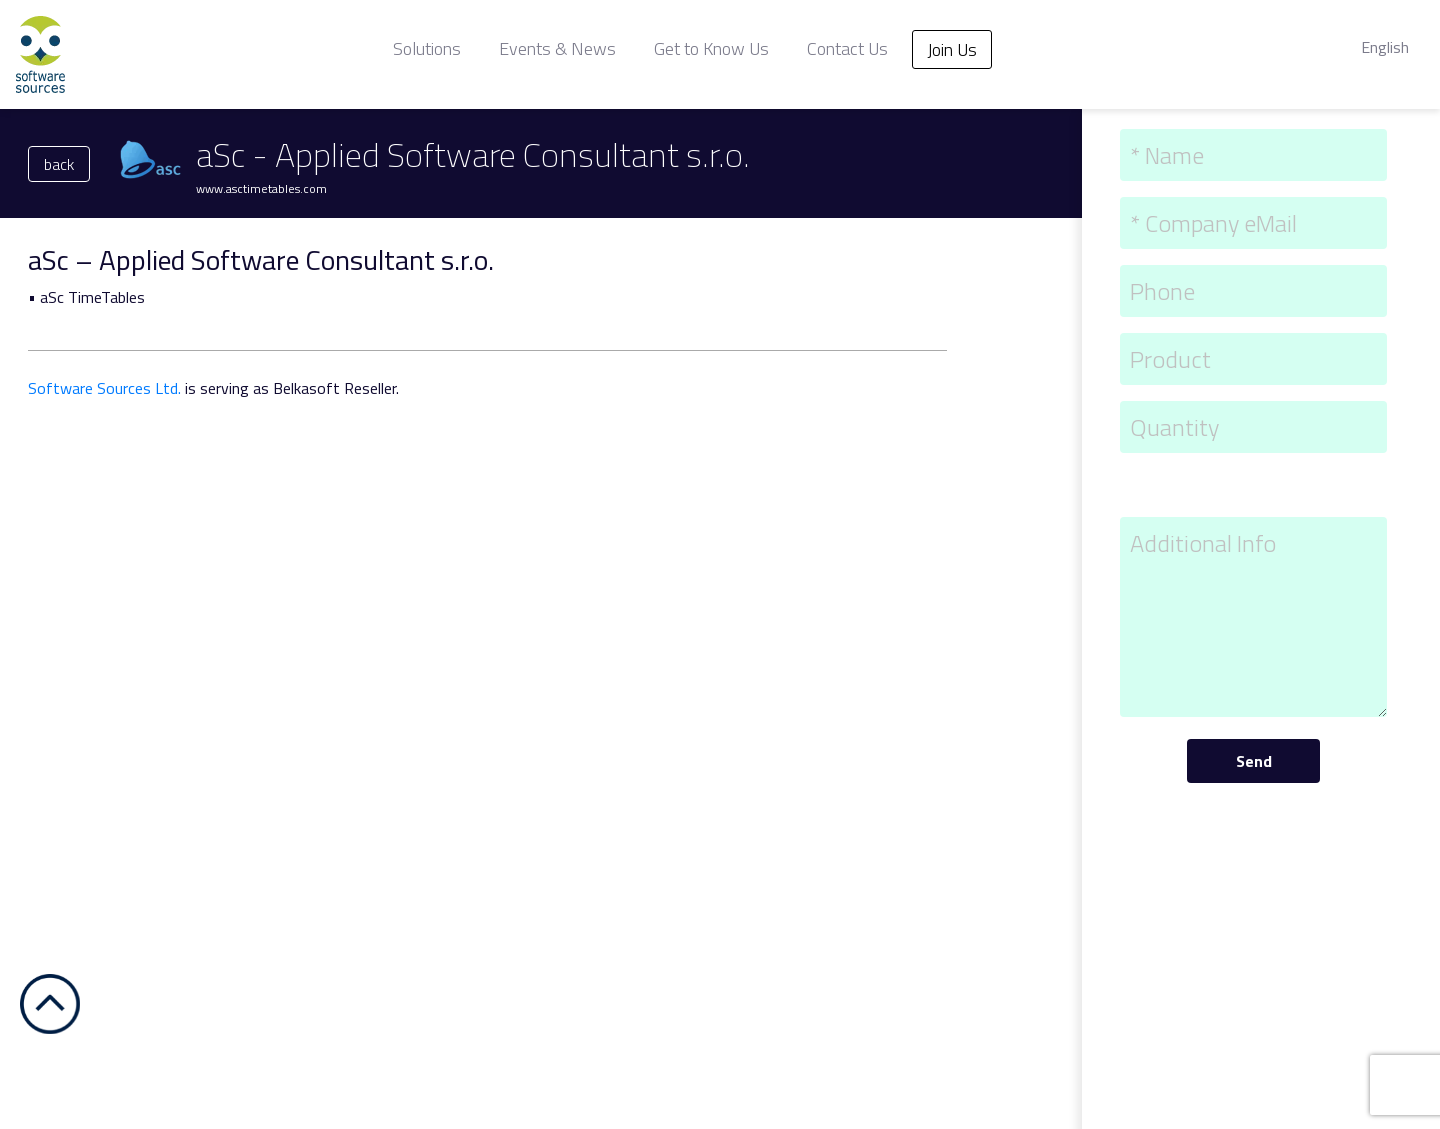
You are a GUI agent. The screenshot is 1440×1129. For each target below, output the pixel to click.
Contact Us (847, 48)
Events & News (557, 48)
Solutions (427, 48)
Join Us (952, 49)
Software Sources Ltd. (104, 388)
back (59, 164)
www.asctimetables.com (261, 188)
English (1385, 47)
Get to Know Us (711, 48)
